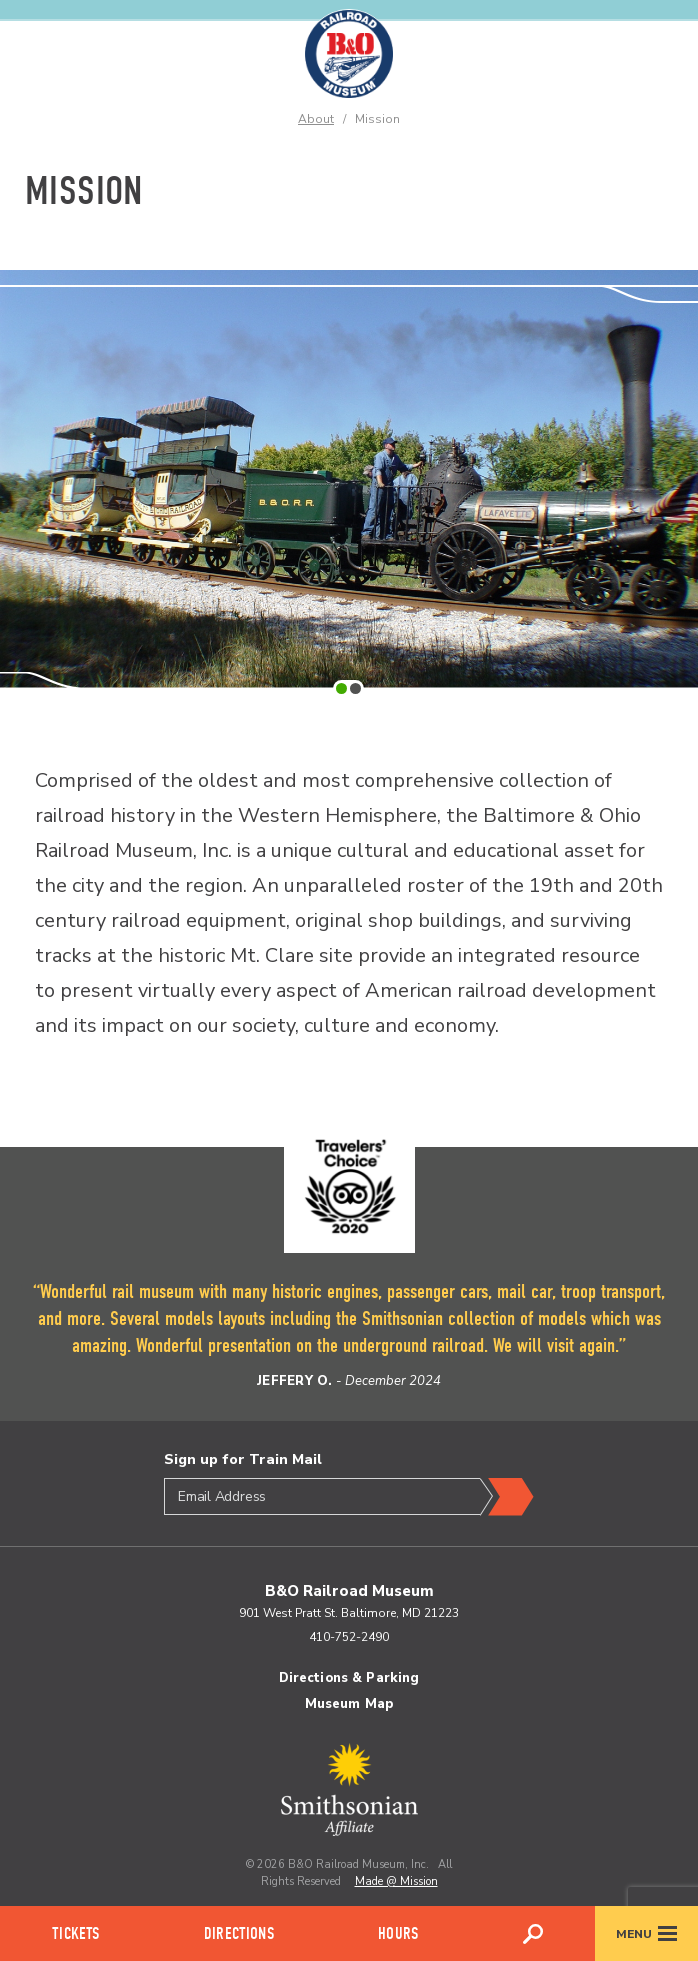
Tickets (75, 1933)
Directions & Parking (349, 1678)
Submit (507, 1497)
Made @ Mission (396, 1881)
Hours (398, 1933)
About (316, 119)
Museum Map (349, 1704)
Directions (239, 1933)
